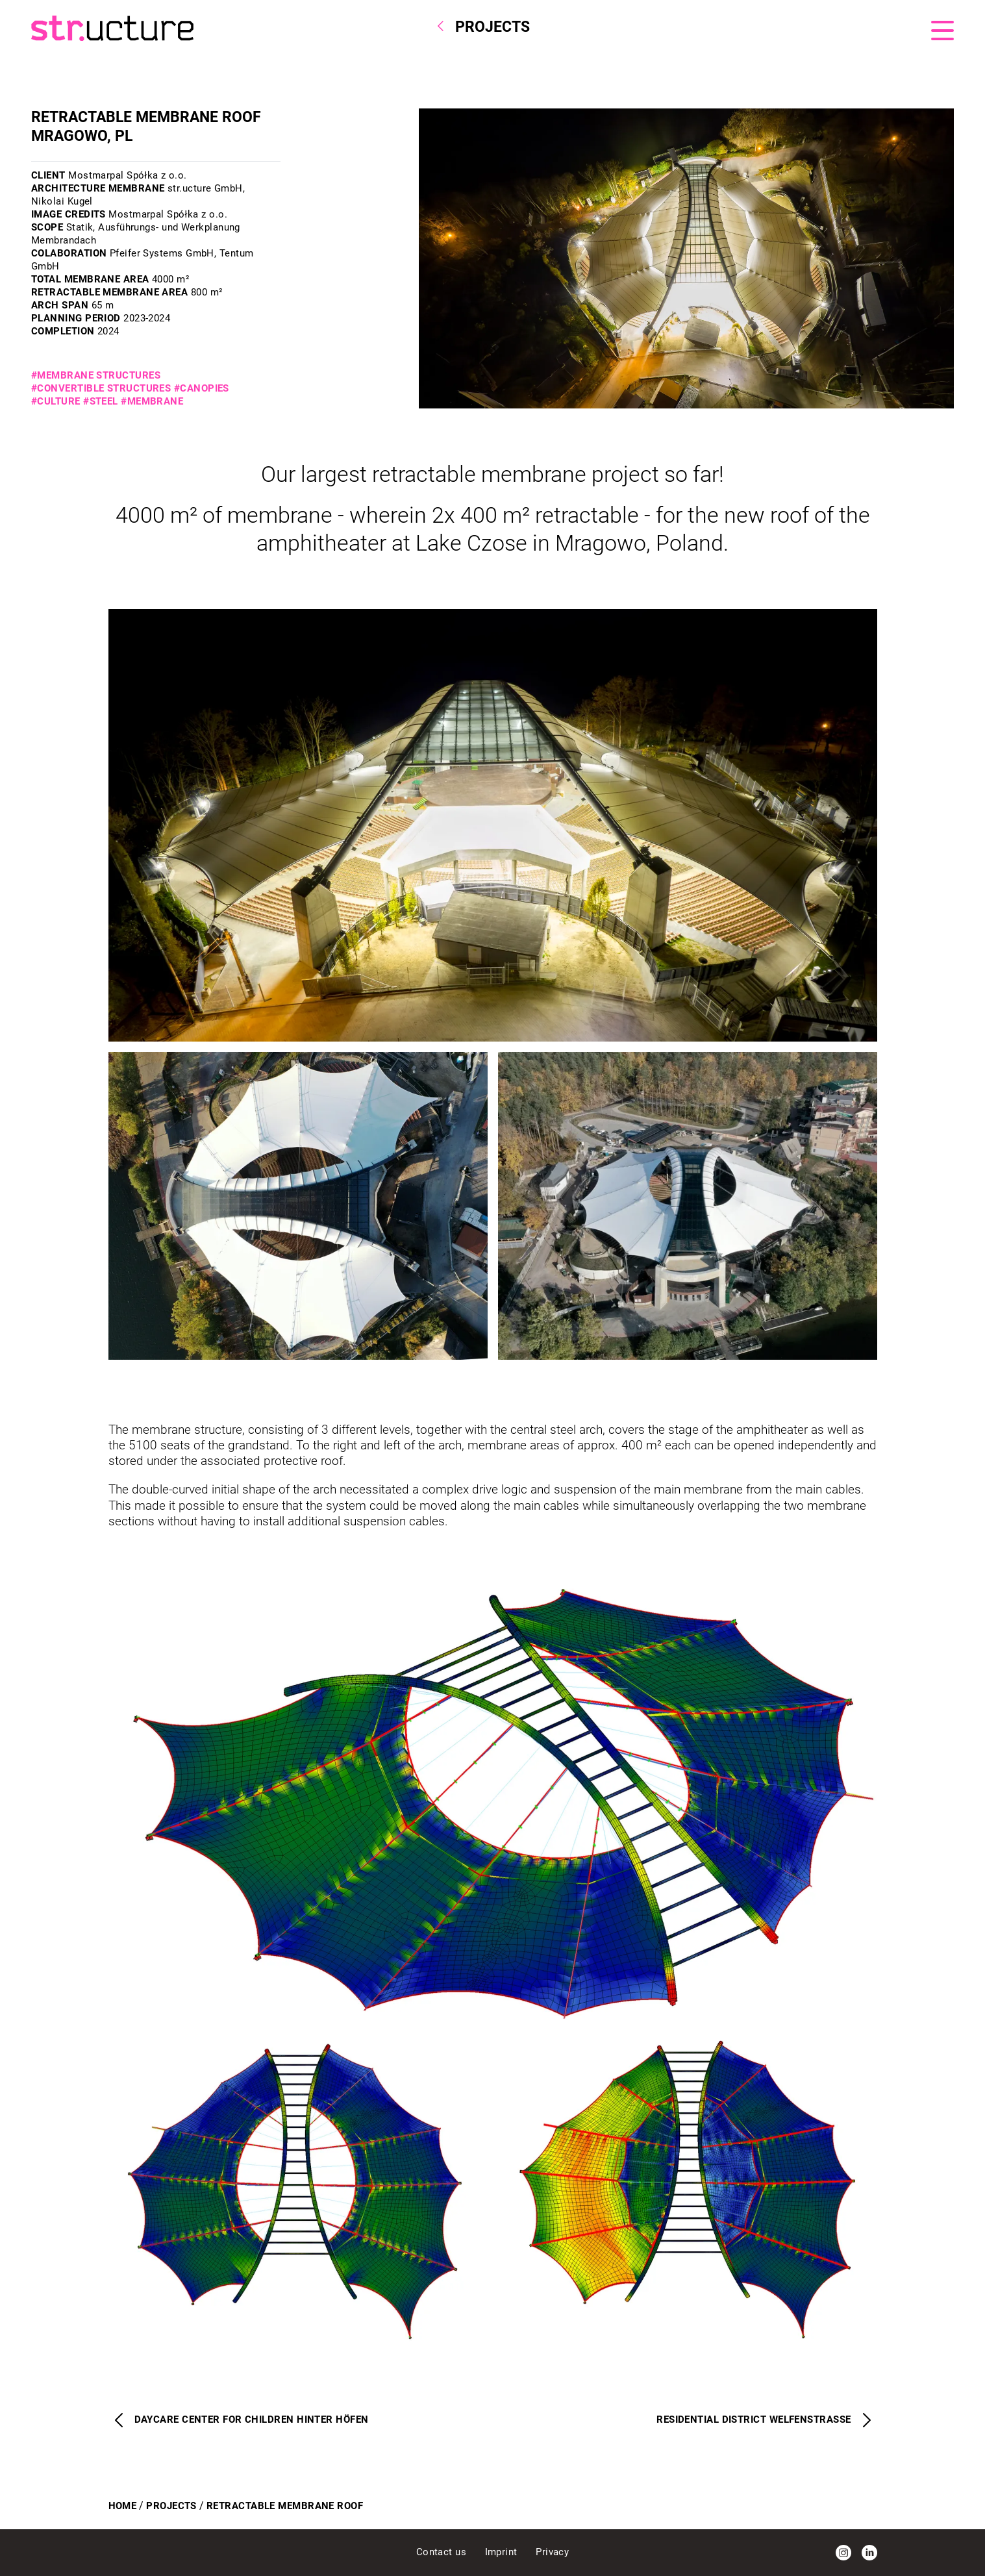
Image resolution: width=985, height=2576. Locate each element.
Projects (171, 2506)
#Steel (100, 401)
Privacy (552, 2552)
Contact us (442, 2552)
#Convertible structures (101, 388)
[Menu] (942, 30)
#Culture (56, 401)
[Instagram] (843, 2552)
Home (122, 2506)
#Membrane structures (95, 375)
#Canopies (201, 388)
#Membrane (152, 401)
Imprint (503, 2552)
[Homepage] (243, 28)
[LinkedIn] (869, 2552)
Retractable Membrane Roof (284, 2506)
